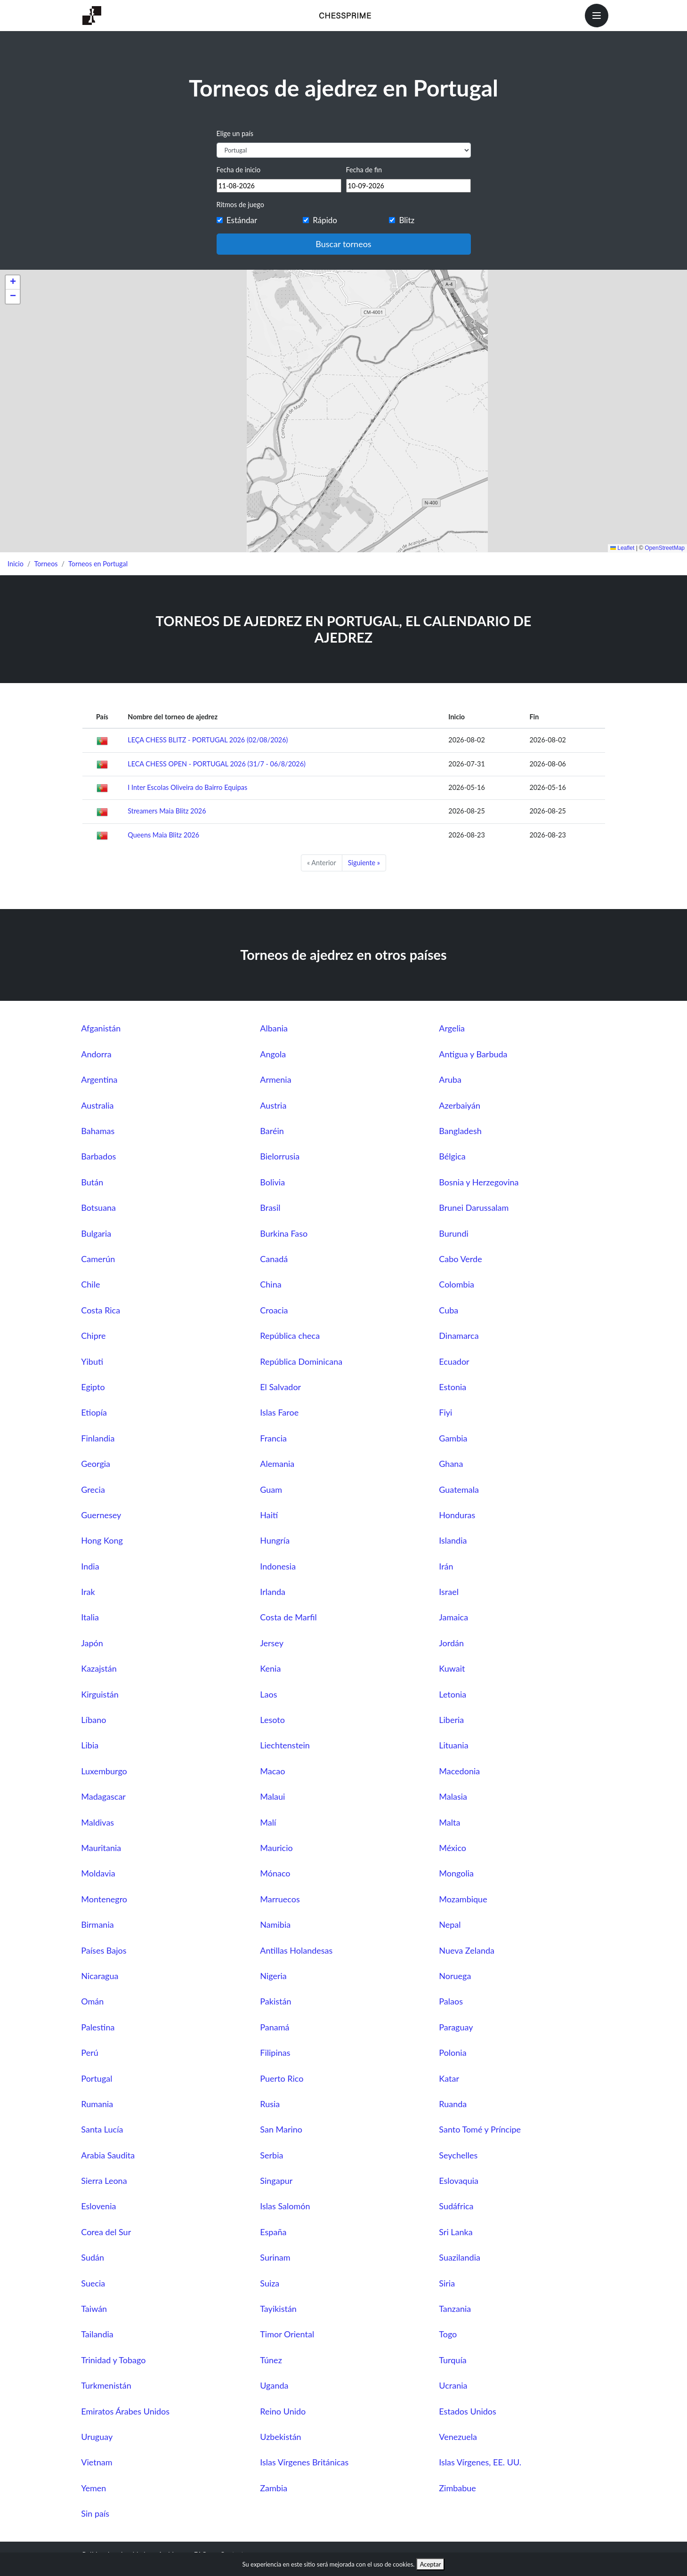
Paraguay (456, 2027)
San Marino (281, 2129)
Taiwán (94, 2308)
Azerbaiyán (459, 1105)
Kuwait (452, 1668)
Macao (272, 1771)
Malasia (453, 1796)
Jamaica (453, 1617)
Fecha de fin (364, 170)
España (273, 2232)
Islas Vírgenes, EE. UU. (480, 2462)
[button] (13, 282)
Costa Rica (100, 1310)
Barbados (98, 1156)
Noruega (455, 1976)
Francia (273, 1438)
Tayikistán (278, 2308)
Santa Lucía (102, 2129)
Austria (273, 1105)
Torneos (45, 564)
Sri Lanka (455, 2232)
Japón (92, 1643)
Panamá (274, 2027)
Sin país (95, 2513)
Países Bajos (103, 1950)
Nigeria (273, 1976)
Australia (97, 1105)
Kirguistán (100, 1694)
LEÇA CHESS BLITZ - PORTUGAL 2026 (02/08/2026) (208, 740)
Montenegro (104, 1899)
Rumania (97, 2104)
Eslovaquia (458, 2180)
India (90, 1566)
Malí (268, 1822)
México (452, 1848)
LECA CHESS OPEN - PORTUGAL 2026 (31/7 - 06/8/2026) (217, 764)
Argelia (452, 1028)
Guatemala (459, 1489)
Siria (447, 2283)
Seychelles (458, 2155)
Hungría (275, 1540)
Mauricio (276, 1848)
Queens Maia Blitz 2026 (163, 835)
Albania (274, 1028)
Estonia (452, 1387)
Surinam (275, 2257)
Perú (89, 2052)
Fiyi (445, 1412)
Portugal (96, 2078)
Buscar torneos (343, 244)
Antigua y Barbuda (473, 1054)
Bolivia (272, 1182)
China (270, 1284)
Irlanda (272, 1591)
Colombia (456, 1284)
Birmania (97, 1924)
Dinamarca (458, 1335)
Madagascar (103, 1796)
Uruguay (97, 2436)
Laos (268, 1694)
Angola (273, 1054)
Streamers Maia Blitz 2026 (167, 811)
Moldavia (98, 1873)
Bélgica (452, 1156)
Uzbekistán (280, 2436)
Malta (449, 1822)
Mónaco (275, 1873)
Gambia (453, 1438)
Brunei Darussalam (474, 1207)
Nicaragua (99, 1976)
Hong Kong (102, 1540)
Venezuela (458, 2436)
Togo (448, 2334)
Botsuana (98, 1207)
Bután (92, 1182)
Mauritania (101, 1848)
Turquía (452, 2360)
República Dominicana (301, 1361)
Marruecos (279, 1899)
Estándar (241, 220)
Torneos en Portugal (98, 564)
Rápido (325, 220)
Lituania (453, 1745)
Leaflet (622, 548)
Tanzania (455, 2308)
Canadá (274, 1259)
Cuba (448, 1310)
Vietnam (96, 2462)
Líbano (93, 1720)
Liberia (451, 1720)
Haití (269, 1515)
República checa (290, 1335)
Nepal (450, 1924)
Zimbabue (457, 2488)
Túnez (271, 2360)
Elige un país (235, 133)
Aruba (450, 1079)
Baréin (272, 1131)
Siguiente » (364, 863)
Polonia (452, 2052)
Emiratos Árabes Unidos (125, 2411)
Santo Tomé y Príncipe (480, 2129)
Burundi (454, 1233)
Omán (92, 2001)
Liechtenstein (285, 1745)
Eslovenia (98, 2206)
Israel (449, 1591)
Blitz (407, 220)
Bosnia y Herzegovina (478, 1182)
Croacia (274, 1310)
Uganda (274, 2385)
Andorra (96, 1054)
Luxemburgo (104, 1771)
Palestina (97, 2027)
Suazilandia (459, 2257)
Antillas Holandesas (296, 1950)
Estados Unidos (467, 2411)
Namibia (275, 1924)
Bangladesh (460, 1131)
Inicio (16, 564)
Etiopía (94, 1412)
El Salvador (280, 1387)
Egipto (93, 1387)
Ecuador (454, 1361)
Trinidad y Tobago (113, 2360)
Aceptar (430, 2564)
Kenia (270, 1668)
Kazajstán (98, 1668)
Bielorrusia (279, 1156)
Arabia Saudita (108, 2155)
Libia (89, 1745)
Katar (449, 2078)
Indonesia (278, 1566)
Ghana (451, 1463)
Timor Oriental (287, 2334)
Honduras (457, 1515)
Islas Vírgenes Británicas (304, 2462)
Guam (271, 1489)
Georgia (95, 1463)
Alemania (277, 1463)
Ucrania (453, 2385)
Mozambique (463, 1899)
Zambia (273, 2488)
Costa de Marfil (288, 1617)
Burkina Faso (283, 1233)
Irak (88, 1591)
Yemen (93, 2488)
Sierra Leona (104, 2180)
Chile (90, 1284)
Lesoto (272, 1720)
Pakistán (275, 2001)
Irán (446, 1566)
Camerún (98, 1259)
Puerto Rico (281, 2078)
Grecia (93, 1489)
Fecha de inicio (239, 170)
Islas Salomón (285, 2206)
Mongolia (456, 1873)
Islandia (453, 1540)
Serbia (271, 2155)
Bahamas (97, 1131)
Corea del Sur (106, 2232)
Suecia (93, 2283)
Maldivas (97, 1822)
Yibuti (92, 1361)
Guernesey (101, 1515)
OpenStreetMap (665, 548)
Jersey (271, 1643)
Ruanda (453, 2104)
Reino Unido (283, 2411)
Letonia (452, 1694)
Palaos (451, 2001)
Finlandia (97, 1438)
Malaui (272, 1796)
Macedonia (459, 1771)
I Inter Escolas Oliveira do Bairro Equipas (187, 787)
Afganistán (101, 1028)
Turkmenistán (106, 2385)
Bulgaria (96, 1233)
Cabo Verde (460, 1259)
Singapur (276, 2180)
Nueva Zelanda (466, 1950)
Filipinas (275, 2052)
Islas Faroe (279, 1412)
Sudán (92, 2257)
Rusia (270, 2104)
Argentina (99, 1079)
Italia (90, 1617)
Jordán (451, 1643)
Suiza (269, 2283)
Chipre (93, 1335)
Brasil (270, 1207)
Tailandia (97, 2334)
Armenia (275, 1079)
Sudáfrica (456, 2206)
